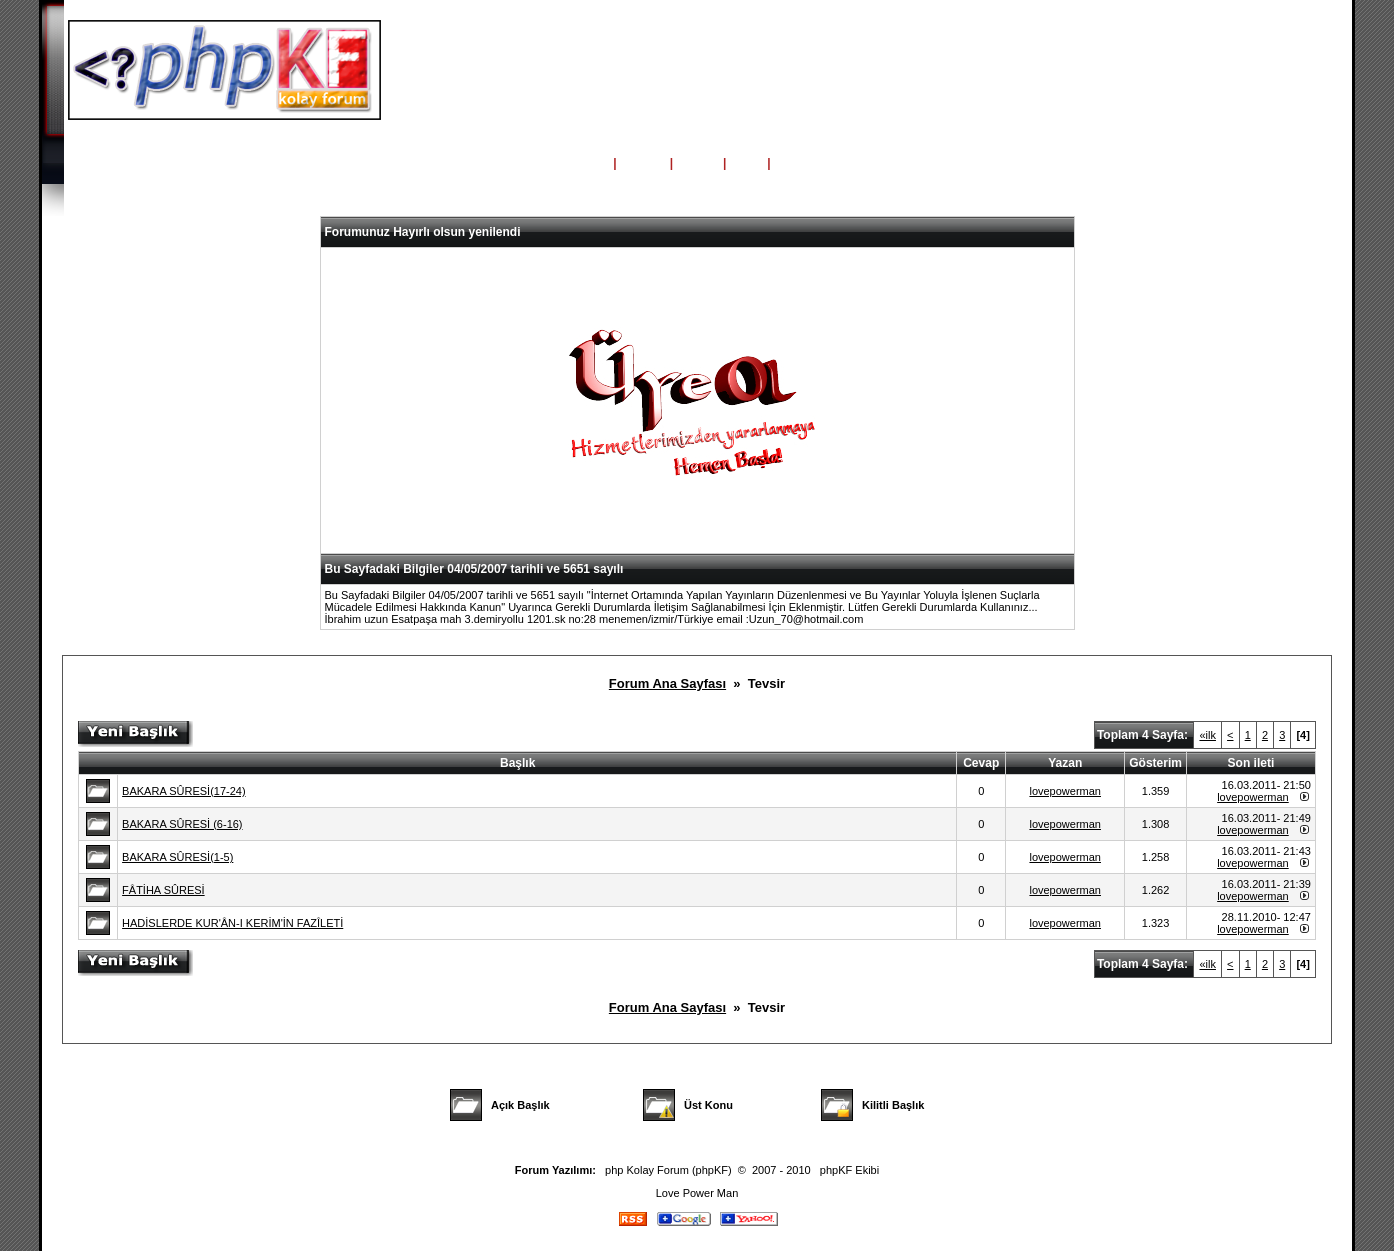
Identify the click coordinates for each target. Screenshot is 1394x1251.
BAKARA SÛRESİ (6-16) (182, 824)
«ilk (1207, 735)
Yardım (643, 163)
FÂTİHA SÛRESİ (163, 890)
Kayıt (791, 163)
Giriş (746, 163)
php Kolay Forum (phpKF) (668, 1170)
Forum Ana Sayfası (667, 683)
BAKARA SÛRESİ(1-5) (177, 857)
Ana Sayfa (577, 163)
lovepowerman (1065, 791)
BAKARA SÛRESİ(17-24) (184, 791)
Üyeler (698, 163)
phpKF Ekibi (849, 1170)
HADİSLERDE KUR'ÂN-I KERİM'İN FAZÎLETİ (232, 923)
